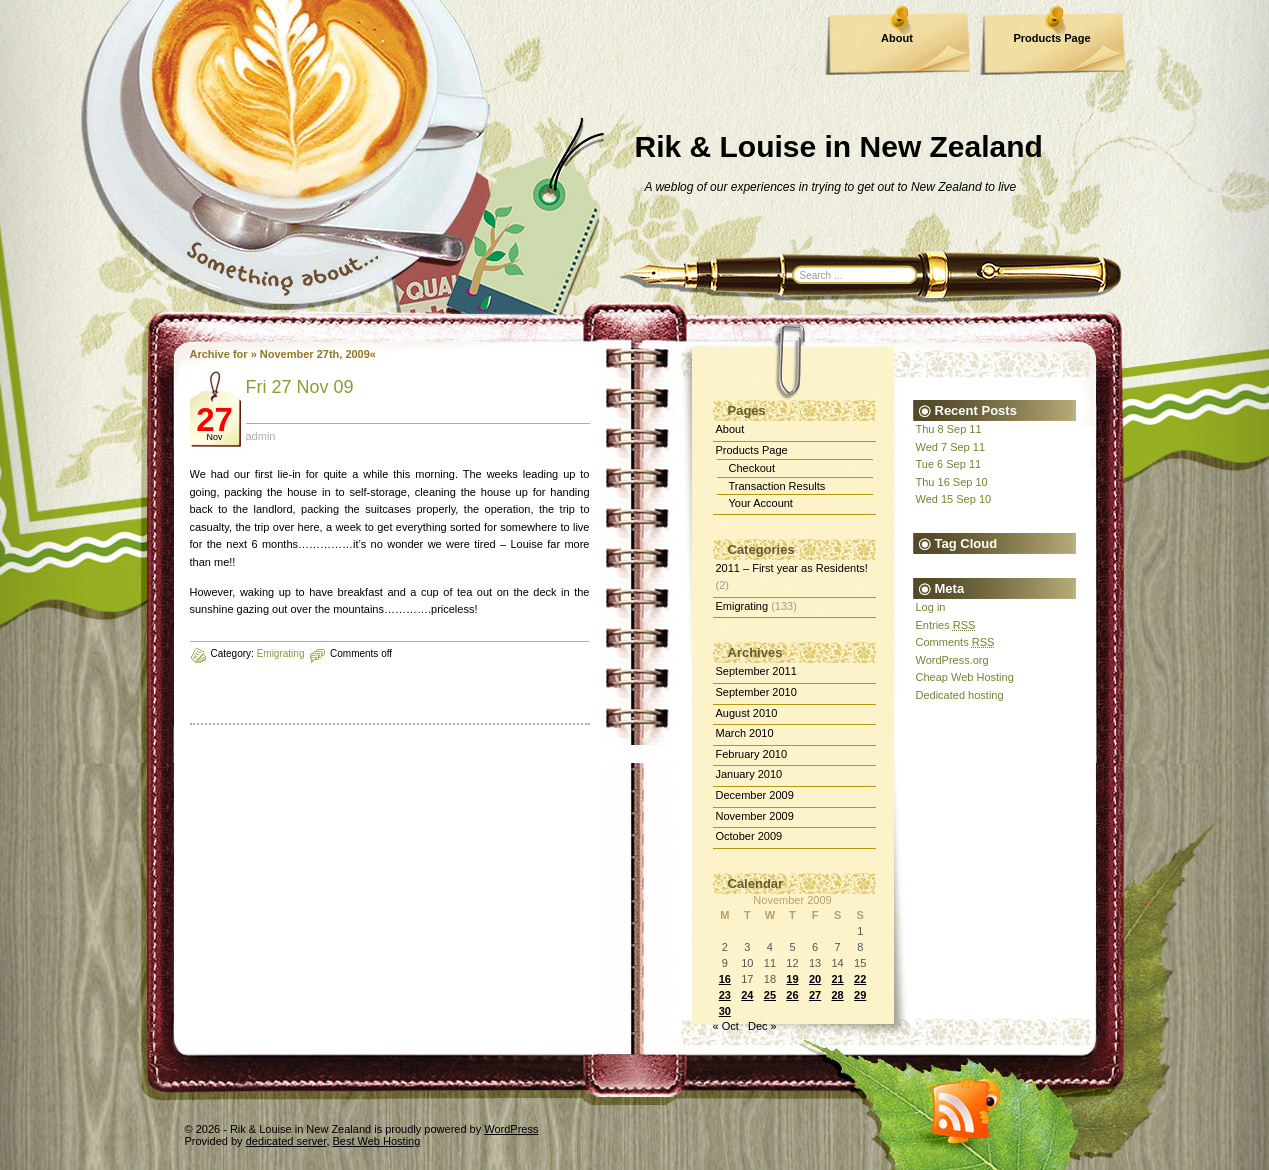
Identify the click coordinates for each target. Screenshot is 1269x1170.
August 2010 (747, 713)
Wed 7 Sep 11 (951, 447)
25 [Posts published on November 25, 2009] (770, 995)
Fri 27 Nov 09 (300, 387)
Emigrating (281, 653)
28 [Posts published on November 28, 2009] (837, 995)
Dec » (762, 1026)
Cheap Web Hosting (965, 677)
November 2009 (755, 816)
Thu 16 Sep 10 (952, 482)
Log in (931, 607)
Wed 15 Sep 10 (954, 499)
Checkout (752, 468)
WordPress (511, 1129)
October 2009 (749, 836)
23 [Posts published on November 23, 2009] (725, 995)
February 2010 (752, 754)
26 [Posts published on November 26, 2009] (792, 995)
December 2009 (755, 795)
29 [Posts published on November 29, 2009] (860, 995)
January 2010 (749, 774)
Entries (946, 625)
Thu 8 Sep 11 (949, 429)
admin (261, 436)
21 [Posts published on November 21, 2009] (837, 979)
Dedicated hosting (960, 695)
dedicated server (286, 1141)
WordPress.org (952, 660)
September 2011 (756, 671)
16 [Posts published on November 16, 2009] (725, 979)
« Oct (726, 1026)
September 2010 (756, 692)
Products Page (1051, 38)
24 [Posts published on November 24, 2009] (747, 995)
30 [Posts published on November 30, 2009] (725, 1011)
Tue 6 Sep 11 (949, 464)
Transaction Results (777, 486)
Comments (955, 642)
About (897, 38)
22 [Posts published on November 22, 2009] (860, 979)
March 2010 (745, 733)
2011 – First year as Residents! (792, 568)
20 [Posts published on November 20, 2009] (815, 979)
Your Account (761, 503)
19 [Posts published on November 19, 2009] (792, 979)
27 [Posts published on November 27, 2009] (815, 995)
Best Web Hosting (377, 1141)
